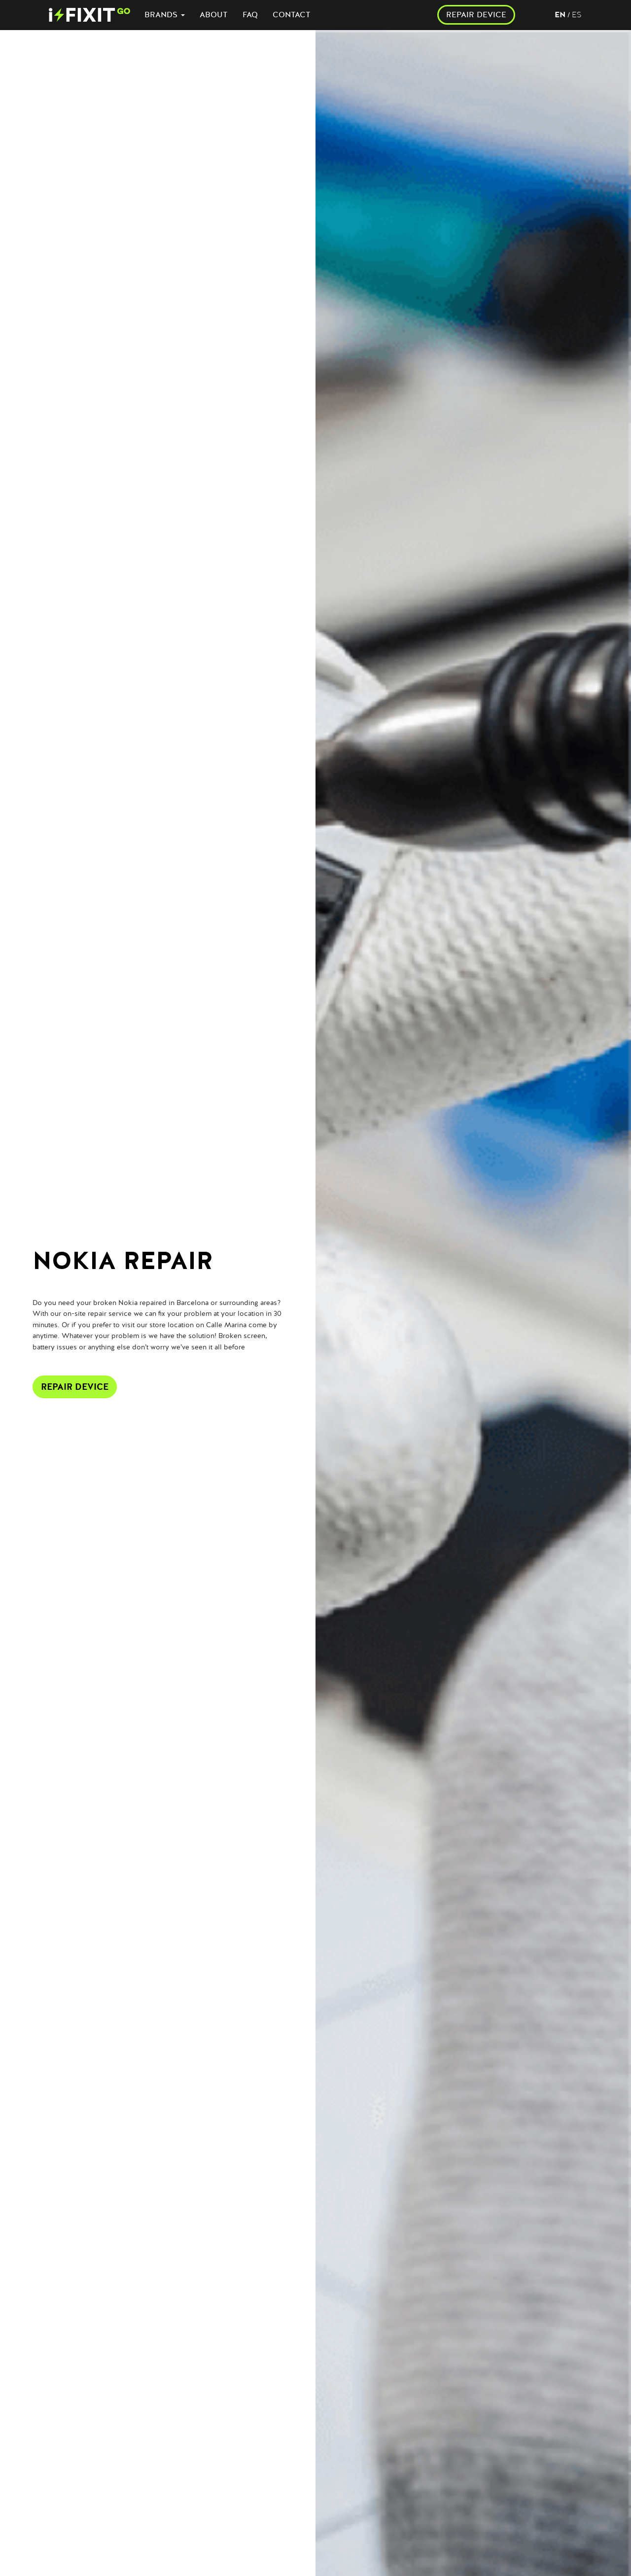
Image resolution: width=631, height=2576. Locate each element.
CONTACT (292, 14)
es (577, 14)
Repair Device (74, 1387)
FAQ (250, 14)
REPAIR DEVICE (476, 14)
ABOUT (214, 14)
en (560, 14)
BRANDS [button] (164, 14)
